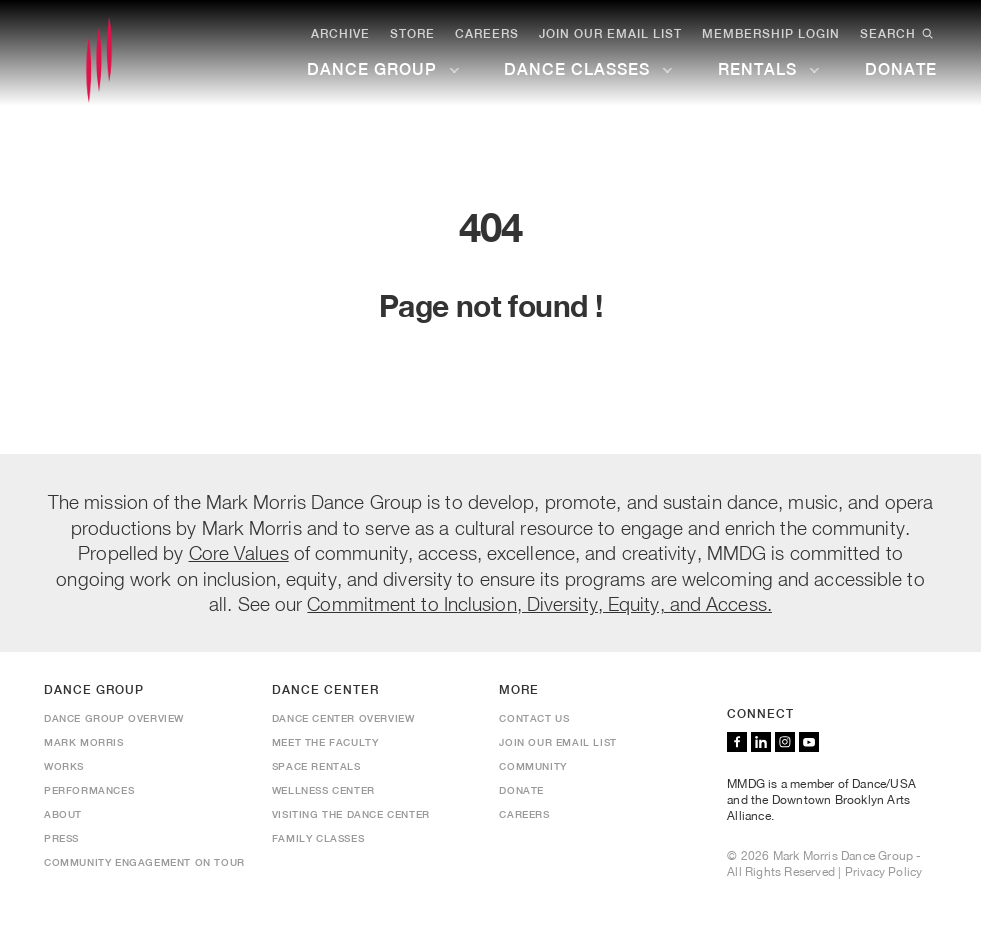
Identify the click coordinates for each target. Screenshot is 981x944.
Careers (487, 34)
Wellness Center (323, 790)
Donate (521, 790)
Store (412, 34)
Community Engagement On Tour (144, 862)
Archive (340, 34)
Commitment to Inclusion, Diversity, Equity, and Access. (539, 603)
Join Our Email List (610, 34)
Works (64, 766)
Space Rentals (316, 766)
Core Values (239, 552)
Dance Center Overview (343, 718)
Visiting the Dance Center (351, 814)
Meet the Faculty (325, 742)
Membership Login (771, 34)
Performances (89, 790)
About (63, 814)
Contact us (534, 718)
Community (532, 766)
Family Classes (318, 838)
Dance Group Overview (114, 718)
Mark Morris (84, 742)
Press (61, 838)
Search (898, 34)
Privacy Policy (884, 872)
